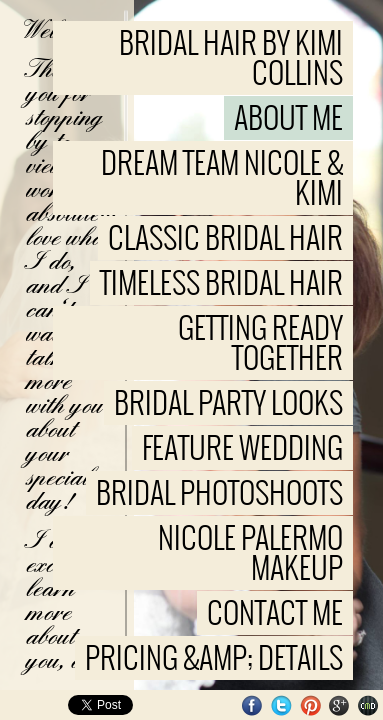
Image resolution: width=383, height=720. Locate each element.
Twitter (281, 705)
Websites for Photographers (368, 705)
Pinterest (310, 705)
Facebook (252, 705)
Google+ (339, 705)
